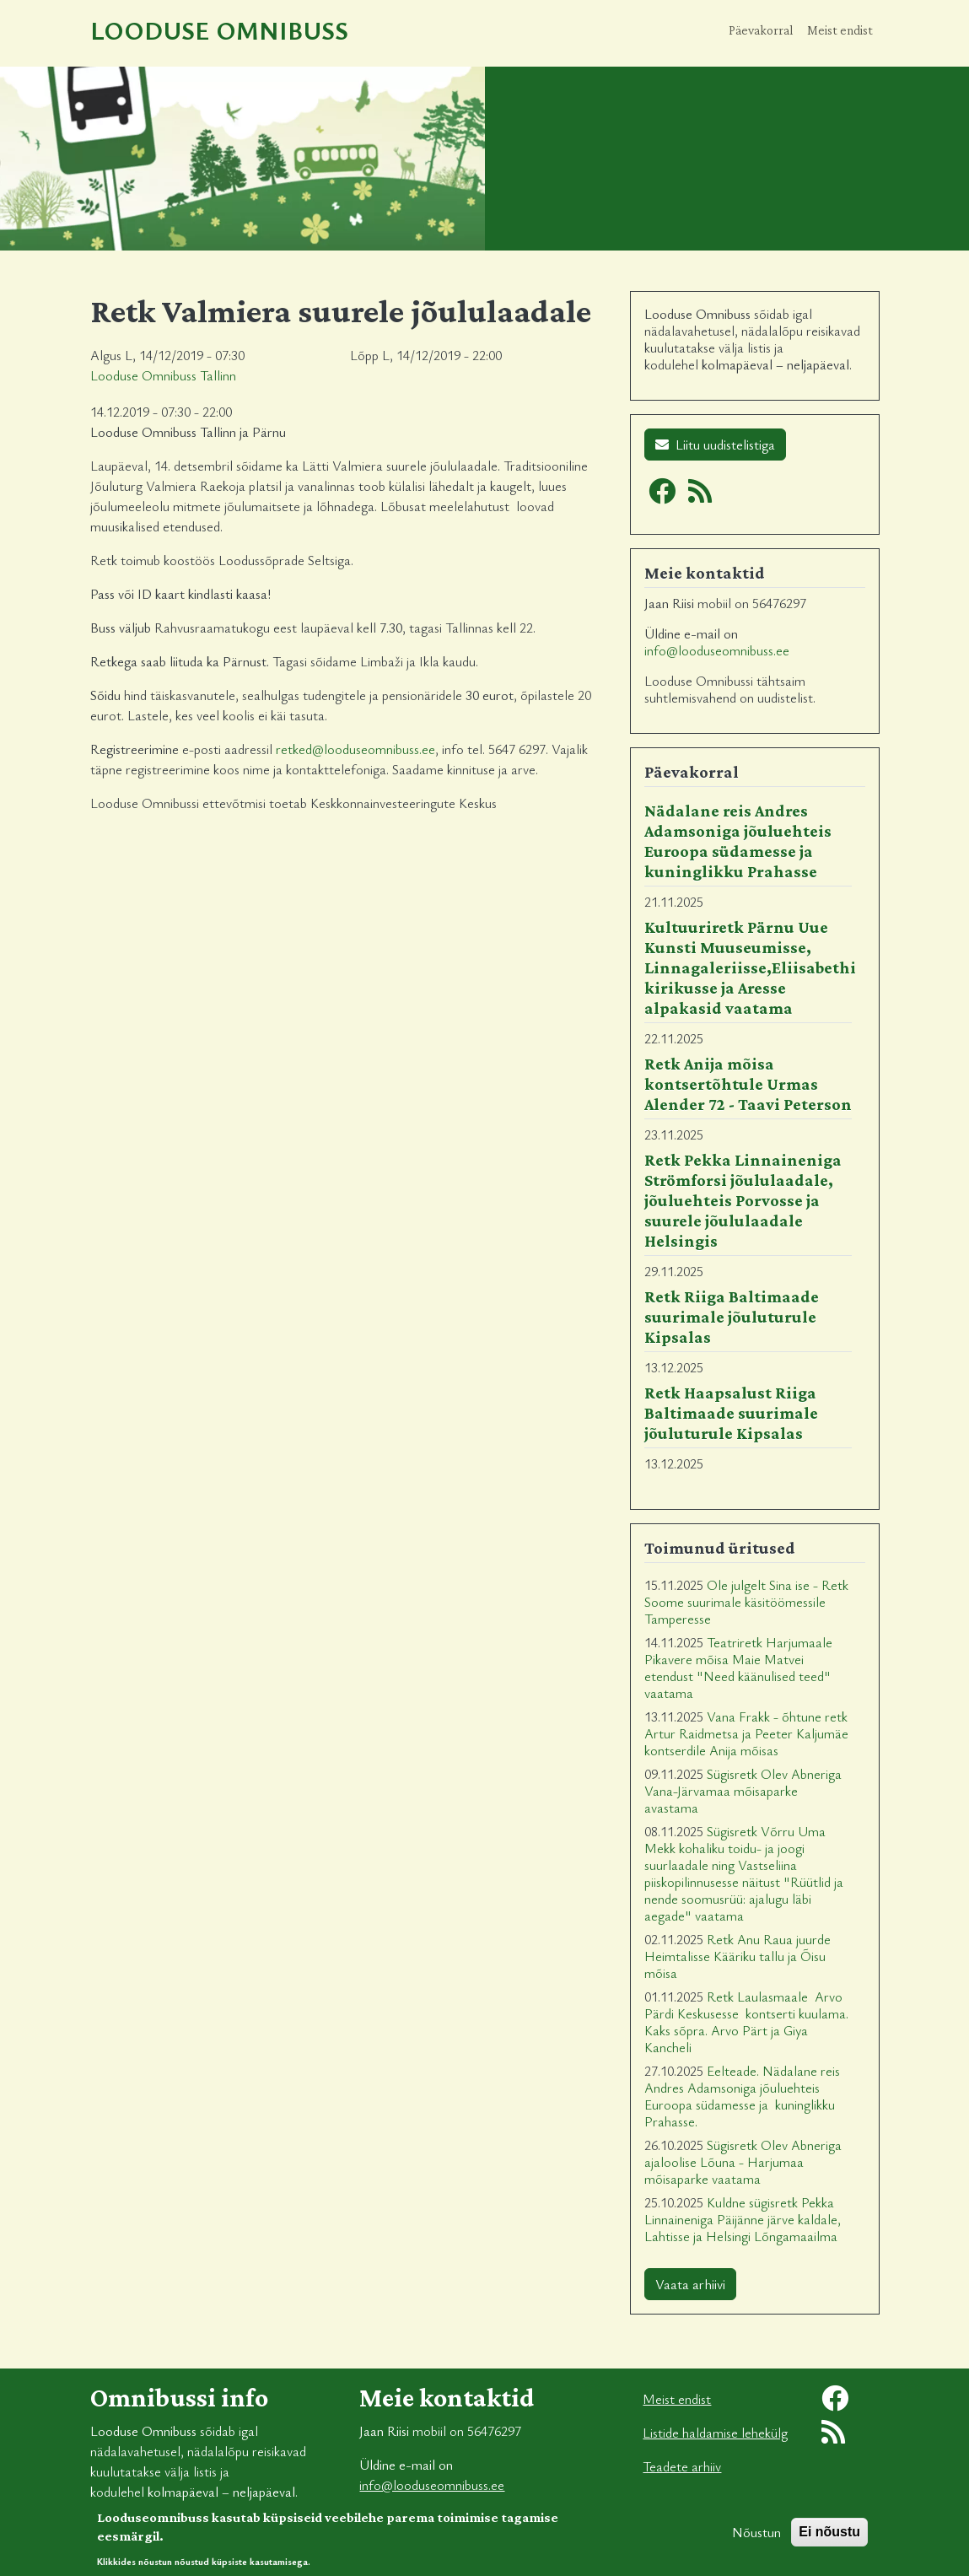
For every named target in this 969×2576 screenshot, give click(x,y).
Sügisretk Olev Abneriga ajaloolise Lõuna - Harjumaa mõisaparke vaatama (743, 2162)
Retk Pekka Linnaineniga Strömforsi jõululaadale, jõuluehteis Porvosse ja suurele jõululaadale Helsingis (743, 1200)
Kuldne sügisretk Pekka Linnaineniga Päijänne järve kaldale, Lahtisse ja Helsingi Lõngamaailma (742, 2219)
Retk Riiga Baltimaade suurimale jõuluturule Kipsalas (731, 1316)
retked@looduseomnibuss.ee (355, 749)
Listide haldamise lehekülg (715, 2432)
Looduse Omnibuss (219, 30)
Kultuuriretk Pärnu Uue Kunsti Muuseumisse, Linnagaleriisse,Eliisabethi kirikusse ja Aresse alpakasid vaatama (750, 967)
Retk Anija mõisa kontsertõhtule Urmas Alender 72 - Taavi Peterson (748, 1083)
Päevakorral (761, 30)
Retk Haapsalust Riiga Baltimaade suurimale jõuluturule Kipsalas (731, 1412)
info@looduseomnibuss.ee (716, 650)
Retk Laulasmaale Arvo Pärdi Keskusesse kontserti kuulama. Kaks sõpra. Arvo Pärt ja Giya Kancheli (746, 2021)
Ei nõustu (829, 2538)
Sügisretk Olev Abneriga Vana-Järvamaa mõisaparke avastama (743, 1791)
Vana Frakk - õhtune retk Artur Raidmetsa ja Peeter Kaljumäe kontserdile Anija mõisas (746, 1733)
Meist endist (840, 30)
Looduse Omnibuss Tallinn (163, 375)
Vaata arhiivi (690, 2284)
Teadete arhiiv (682, 2466)
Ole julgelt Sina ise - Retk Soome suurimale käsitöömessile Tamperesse (746, 1602)
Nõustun (756, 2539)
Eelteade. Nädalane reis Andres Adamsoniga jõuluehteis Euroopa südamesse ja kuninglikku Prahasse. (742, 2096)
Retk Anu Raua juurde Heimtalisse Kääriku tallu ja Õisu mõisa (737, 1956)
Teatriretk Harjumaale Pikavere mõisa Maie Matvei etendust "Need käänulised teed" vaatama (738, 1667)
